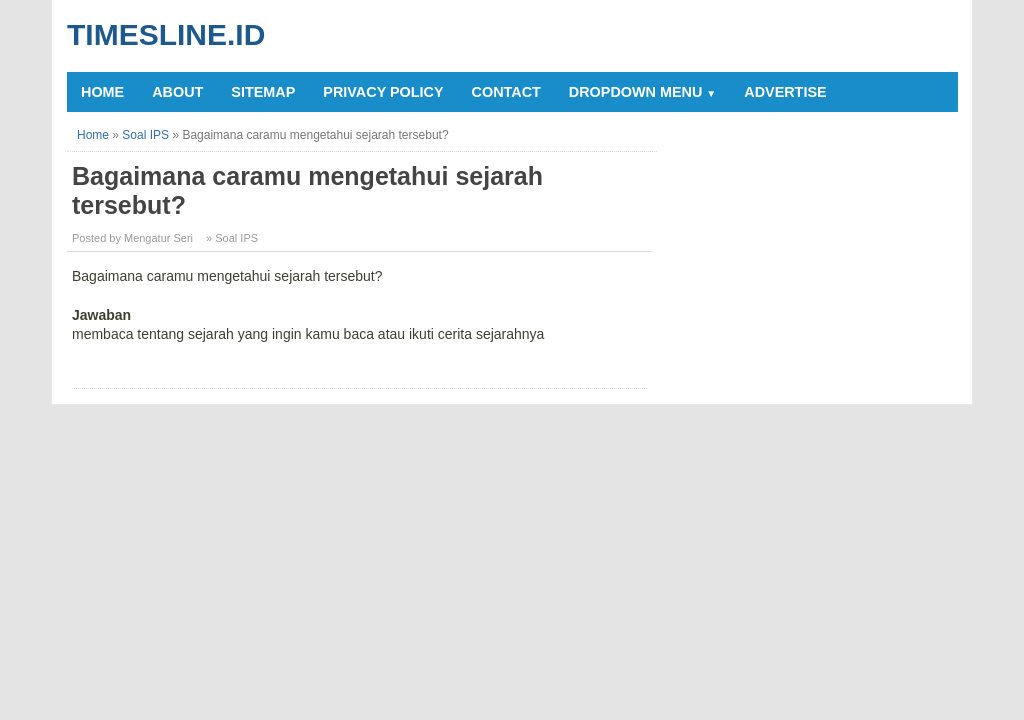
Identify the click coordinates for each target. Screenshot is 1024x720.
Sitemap (263, 92)
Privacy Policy (383, 92)
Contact (506, 92)
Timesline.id (166, 34)
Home (102, 92)
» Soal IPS (232, 238)
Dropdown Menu (642, 92)
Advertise (785, 92)
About (177, 92)
